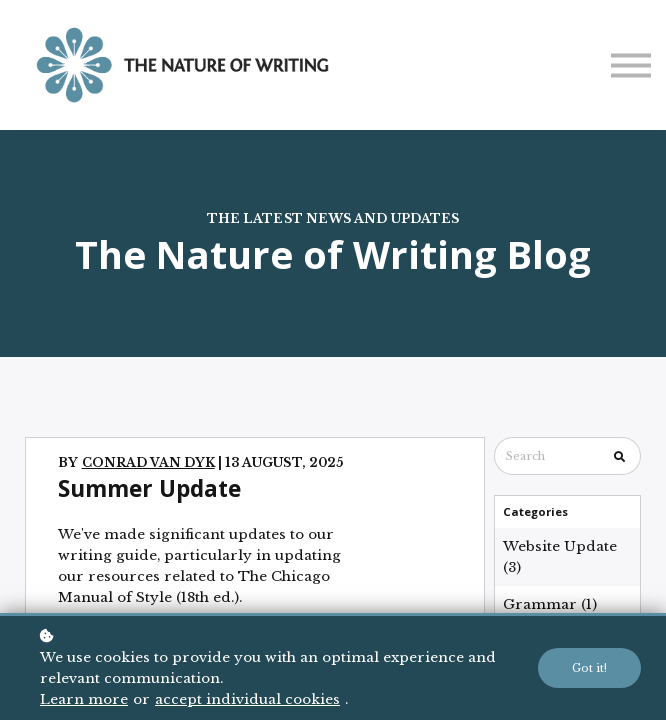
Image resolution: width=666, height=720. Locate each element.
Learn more (84, 699)
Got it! (589, 668)
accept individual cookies (247, 699)
